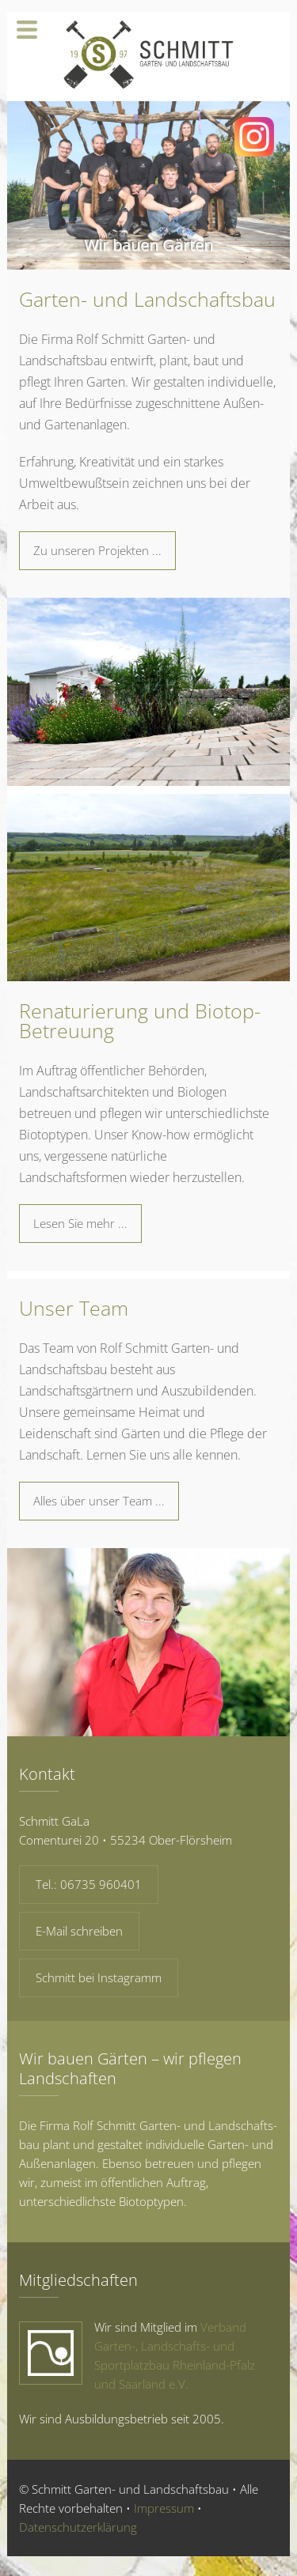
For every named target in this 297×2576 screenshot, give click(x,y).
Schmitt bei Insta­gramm (99, 1977)
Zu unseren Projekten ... (97, 550)
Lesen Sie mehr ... (80, 1223)
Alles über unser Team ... (99, 1501)
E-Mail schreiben (79, 1931)
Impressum (164, 2508)
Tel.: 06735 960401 (89, 1884)
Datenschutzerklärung (78, 2527)
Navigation (27, 30)
